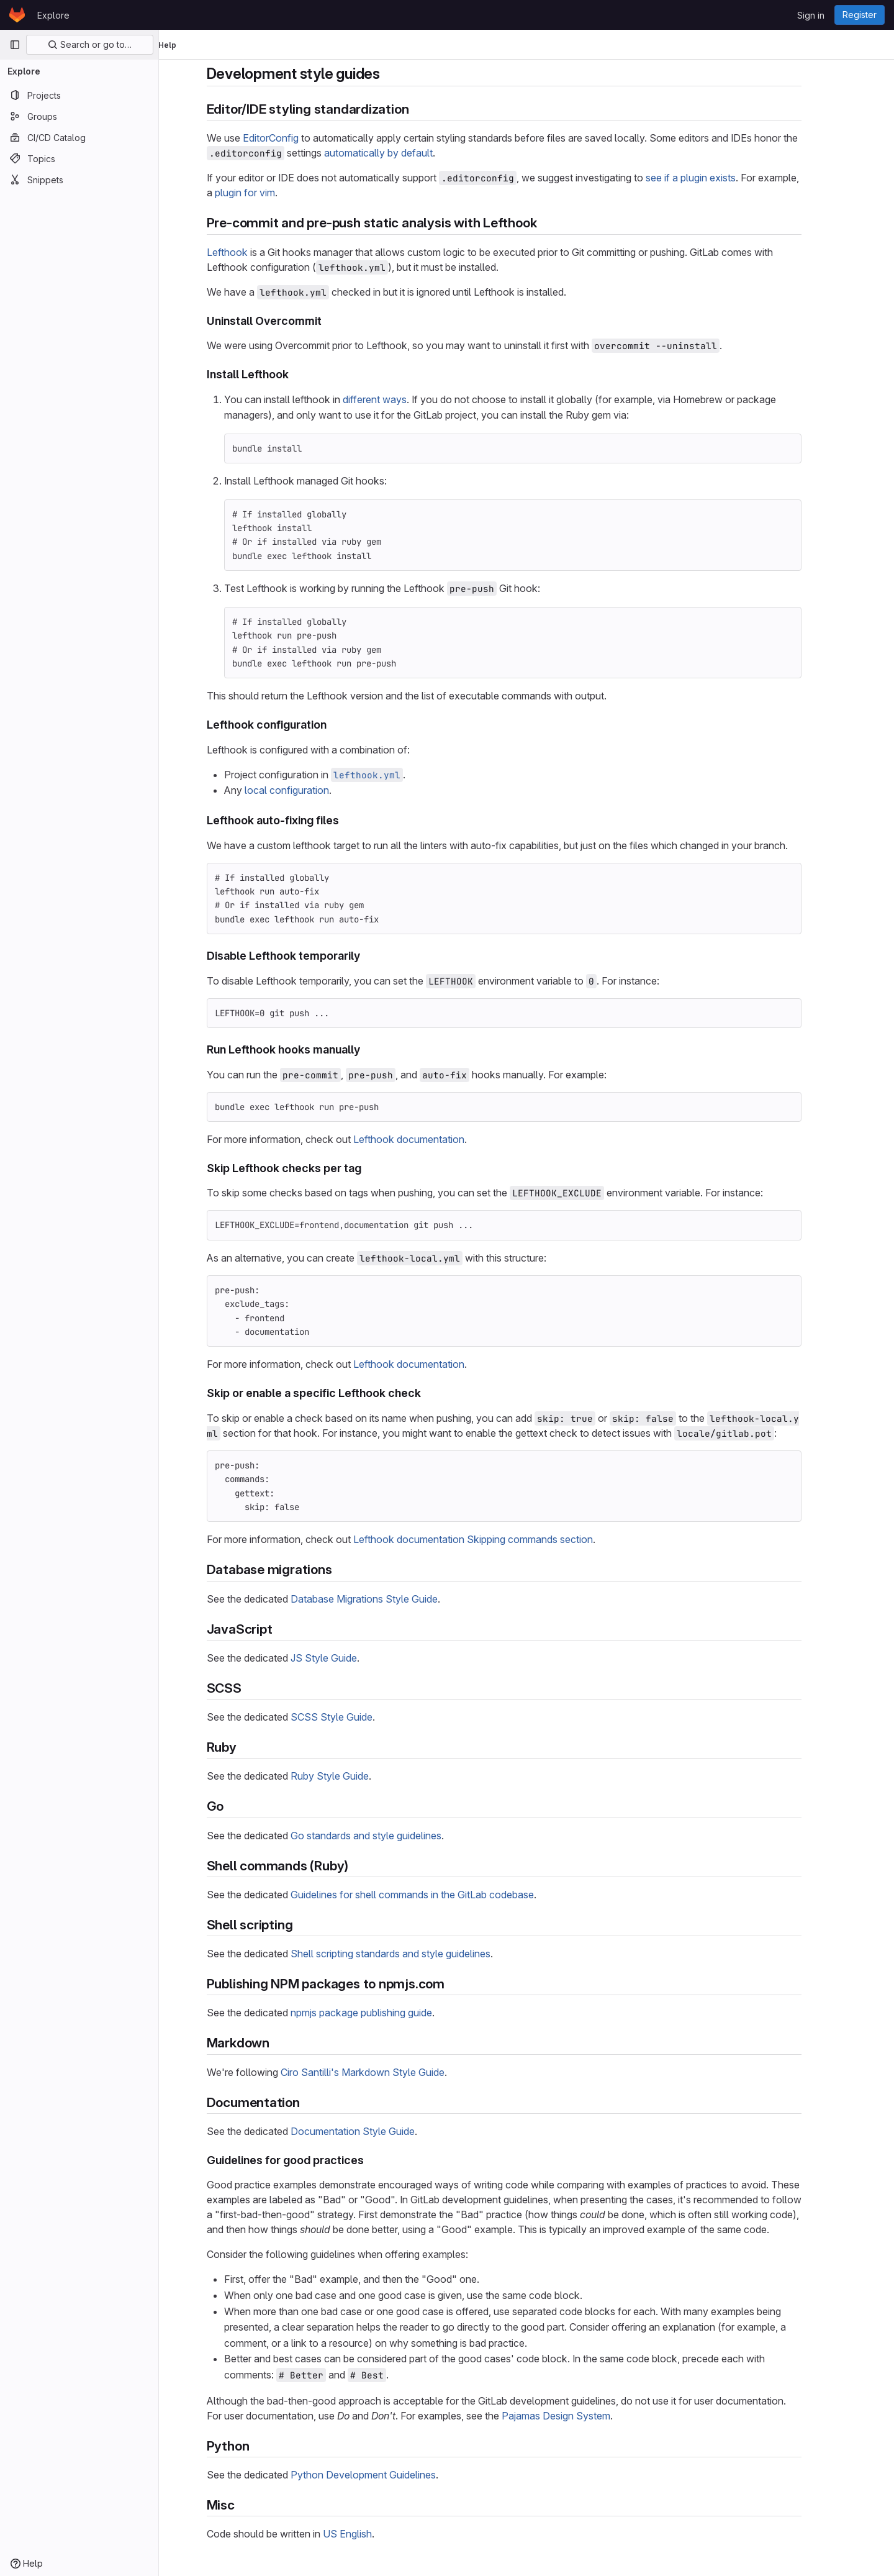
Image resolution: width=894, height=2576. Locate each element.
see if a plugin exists (713, 177)
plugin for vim (267, 192)
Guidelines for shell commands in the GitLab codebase (434, 1894)
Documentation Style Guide (375, 2131)
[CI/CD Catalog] (79, 137)
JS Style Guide (346, 1658)
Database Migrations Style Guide (386, 1599)
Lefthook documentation (431, 1139)
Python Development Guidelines (385, 2475)
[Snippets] (79, 179)
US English (369, 2534)
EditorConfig (293, 138)
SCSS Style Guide (354, 1717)
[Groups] (79, 116)
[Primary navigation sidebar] (15, 45)
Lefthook (249, 252)
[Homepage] (17, 15)
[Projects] (79, 95)
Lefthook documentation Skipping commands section (495, 1539)
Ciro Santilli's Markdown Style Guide (385, 2072)
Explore (53, 15)
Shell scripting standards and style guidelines (413, 1953)
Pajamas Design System (578, 2416)
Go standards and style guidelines (388, 1835)
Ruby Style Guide (352, 1776)
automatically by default (400, 153)
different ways (397, 399)
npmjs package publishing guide (383, 2012)
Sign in (810, 15)
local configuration (309, 790)
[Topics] (79, 158)
